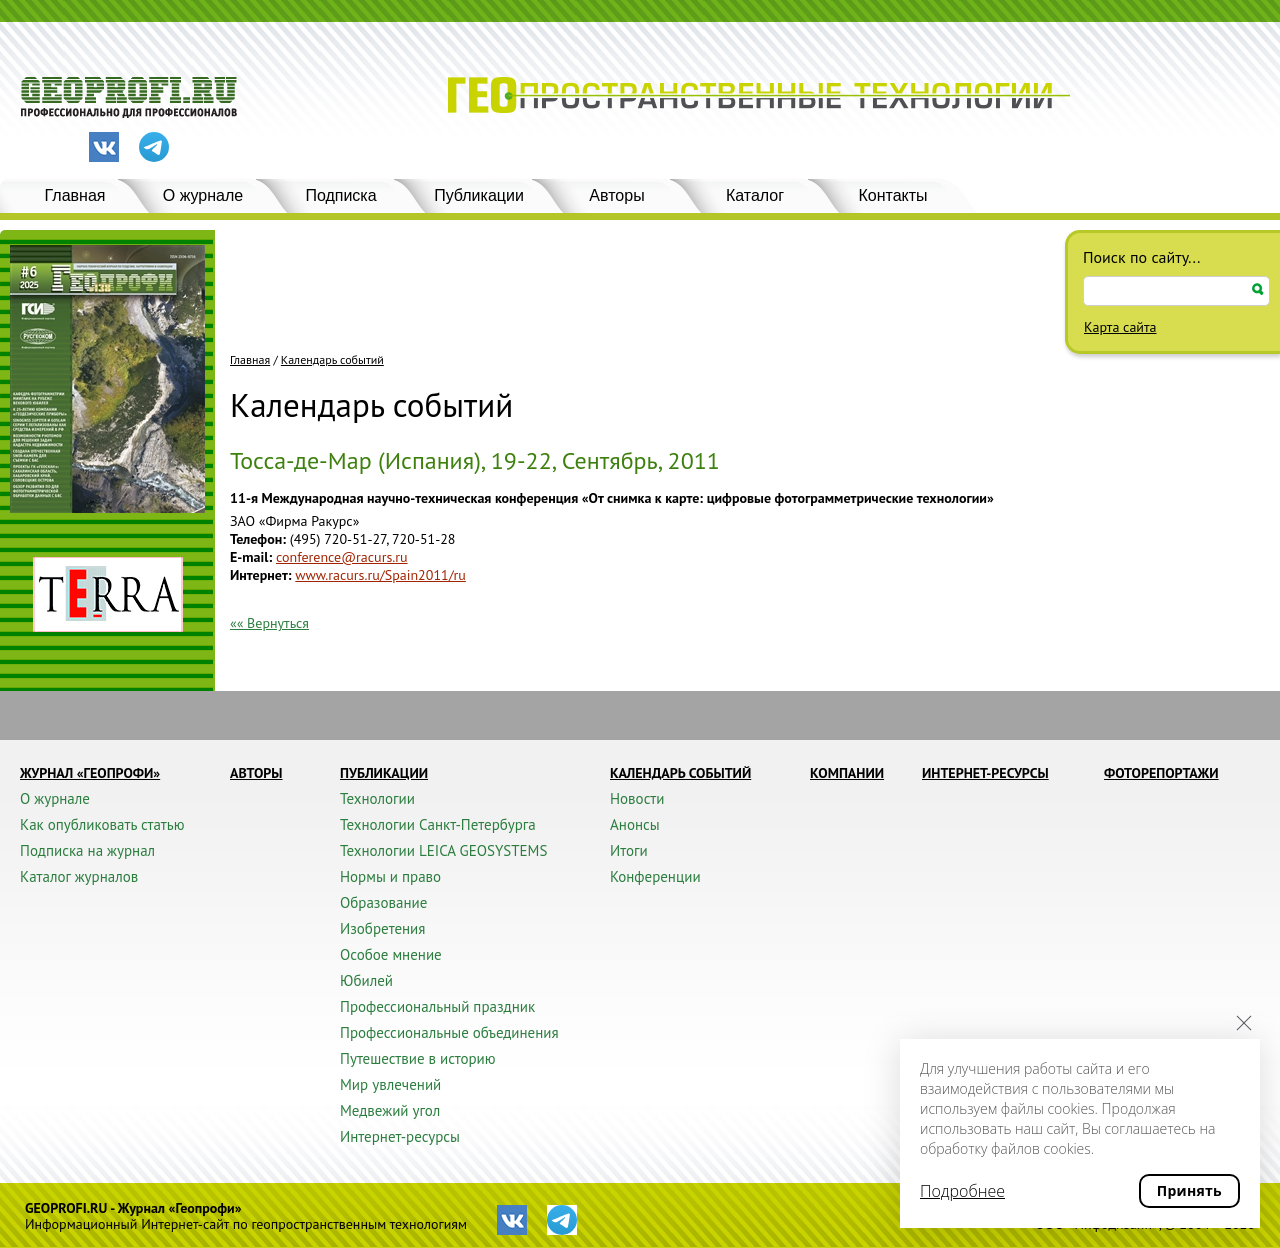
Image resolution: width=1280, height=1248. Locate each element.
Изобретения (382, 928)
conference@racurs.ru (342, 557)
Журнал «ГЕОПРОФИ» (90, 773)
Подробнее (962, 1191)
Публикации (479, 195)
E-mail (249, 557)
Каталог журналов (79, 876)
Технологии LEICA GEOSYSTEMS (443, 850)
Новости (637, 798)
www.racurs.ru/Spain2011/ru (380, 575)
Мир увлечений (390, 1084)
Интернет (259, 575)
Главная (75, 195)
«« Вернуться (269, 623)
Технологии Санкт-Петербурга (438, 824)
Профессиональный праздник (437, 1006)
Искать (1258, 289)
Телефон (256, 539)
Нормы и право (390, 876)
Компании (847, 773)
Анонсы (635, 824)
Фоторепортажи (1161, 773)
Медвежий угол (390, 1110)
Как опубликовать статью (102, 824)
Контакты (892, 195)
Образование (383, 902)
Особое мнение (391, 954)
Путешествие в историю (418, 1058)
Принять (1189, 1190)
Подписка (340, 195)
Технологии (377, 798)
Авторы (616, 195)
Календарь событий (332, 360)
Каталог (755, 195)
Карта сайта (1120, 327)
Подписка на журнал (87, 850)
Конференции (655, 876)
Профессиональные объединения (449, 1032)
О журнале (203, 195)
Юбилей (366, 980)
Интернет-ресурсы (400, 1136)
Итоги (629, 850)
